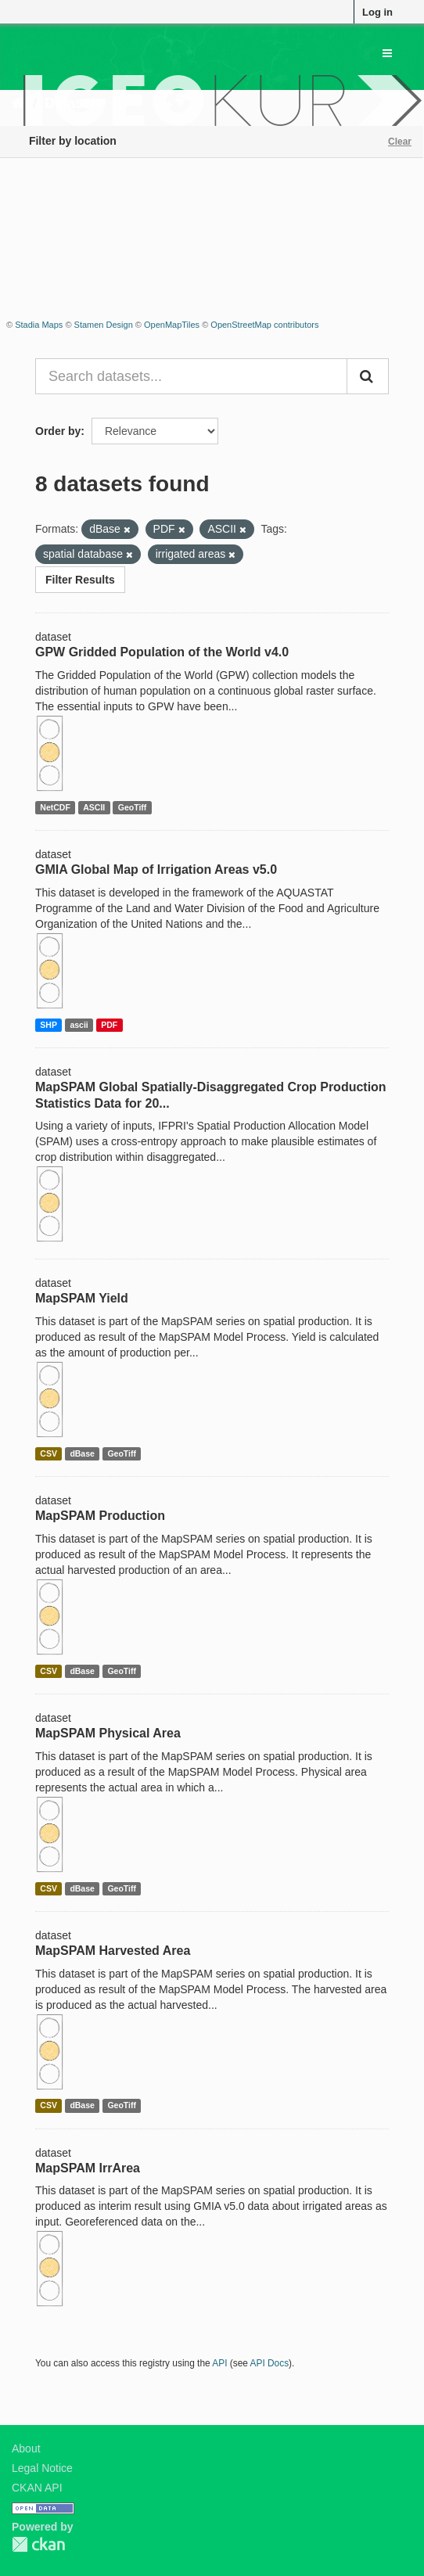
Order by (58, 431)
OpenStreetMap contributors (264, 324)
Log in (377, 12)
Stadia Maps (39, 324)
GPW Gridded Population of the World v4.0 (162, 652)
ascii (79, 1024)
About (26, 2448)
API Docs (269, 2363)
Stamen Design (103, 324)
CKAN (38, 2544)
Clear (399, 141)
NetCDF (55, 807)
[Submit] (368, 376)
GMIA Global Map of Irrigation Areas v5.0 (156, 869)
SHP (48, 1024)
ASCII (94, 807)
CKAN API (37, 2487)
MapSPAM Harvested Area (112, 1950)
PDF (109, 1024)
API (219, 2363)
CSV (48, 1453)
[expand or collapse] (387, 53)
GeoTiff (132, 807)
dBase (82, 1453)
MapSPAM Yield (81, 1298)
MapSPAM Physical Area (108, 1733)
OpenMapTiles (171, 324)
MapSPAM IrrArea (87, 2168)
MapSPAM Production (100, 1515)
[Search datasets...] (191, 376)
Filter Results (80, 579)
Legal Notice (42, 2468)
